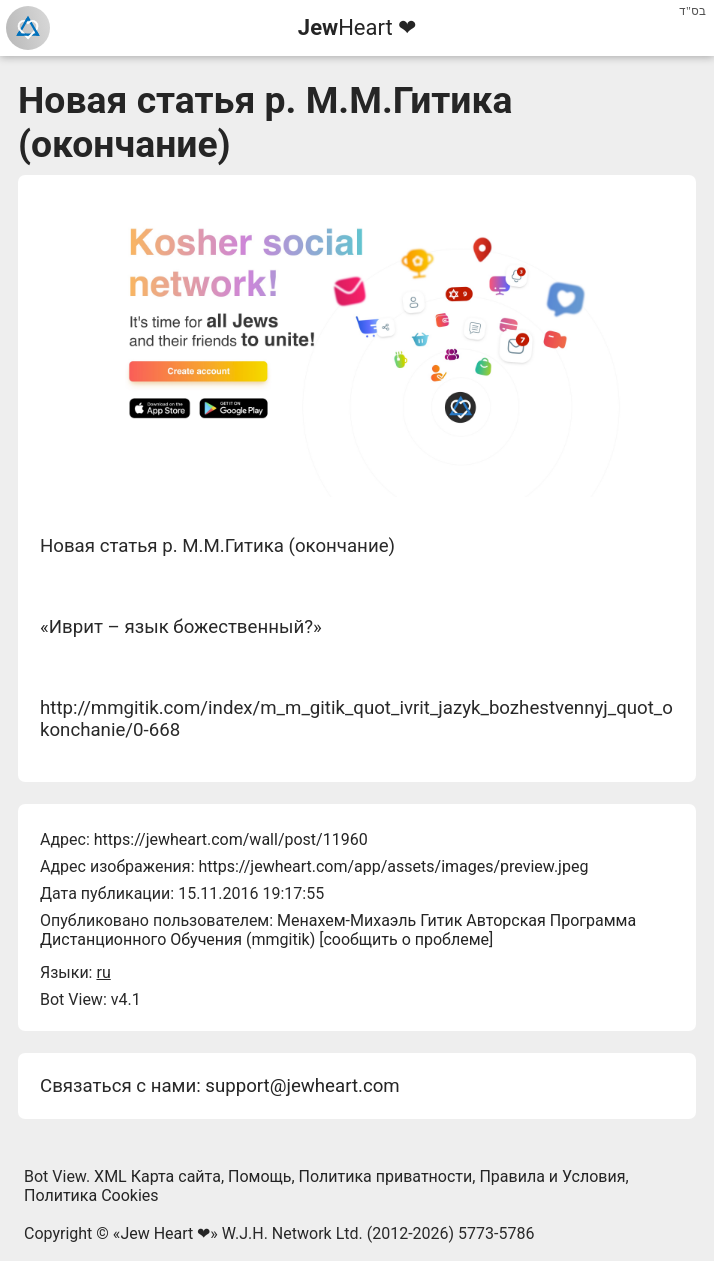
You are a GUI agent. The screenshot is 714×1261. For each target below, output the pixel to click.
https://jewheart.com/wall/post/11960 (231, 839)
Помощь (259, 1176)
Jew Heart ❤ (165, 1233)
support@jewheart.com (302, 1086)
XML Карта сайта (157, 1176)
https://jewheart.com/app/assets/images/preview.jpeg (393, 866)
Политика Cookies (91, 1195)
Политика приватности (386, 1176)
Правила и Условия (552, 1176)
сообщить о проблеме (406, 939)
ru (103, 972)
